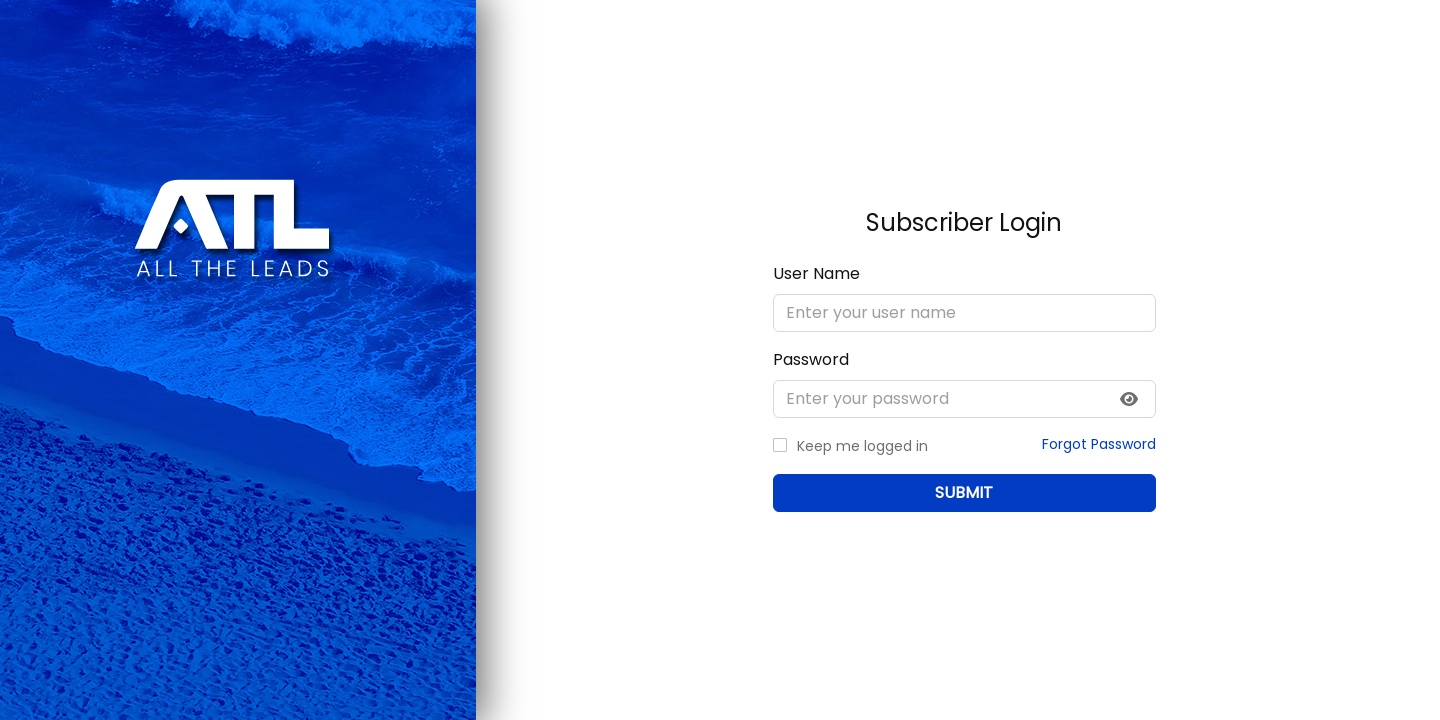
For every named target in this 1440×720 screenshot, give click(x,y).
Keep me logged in (862, 445)
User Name (816, 272)
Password (811, 358)
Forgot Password (1098, 443)
